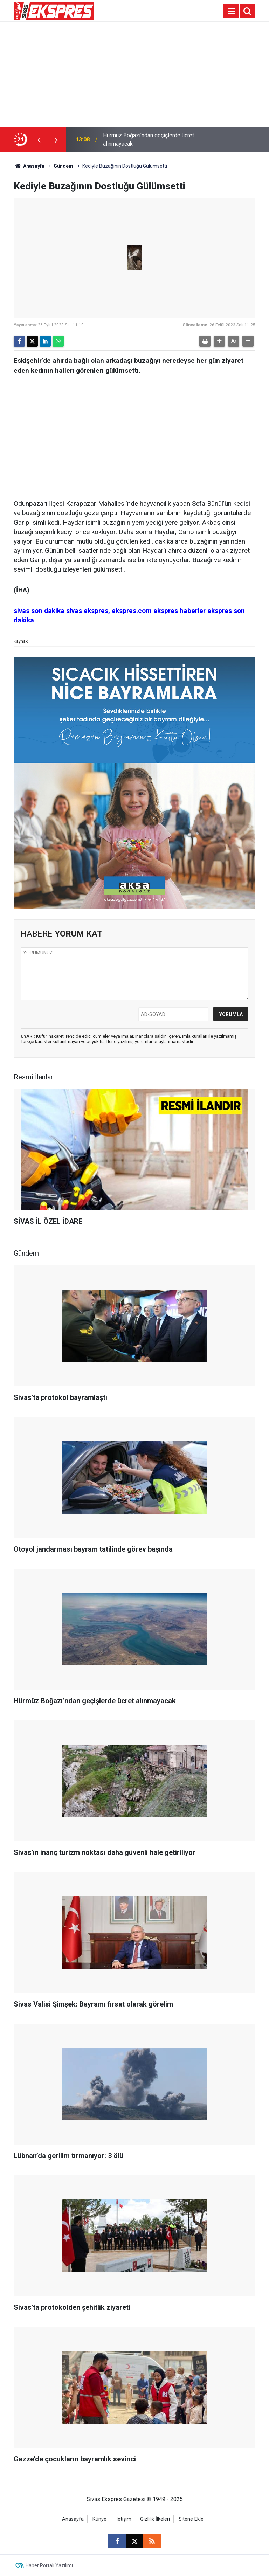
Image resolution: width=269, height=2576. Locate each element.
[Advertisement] (134, 75)
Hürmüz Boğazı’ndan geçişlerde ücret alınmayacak (148, 139)
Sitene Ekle (191, 2519)
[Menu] (231, 11)
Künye (99, 2519)
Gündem (63, 166)
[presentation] (39, 140)
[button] (219, 341)
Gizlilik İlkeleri (155, 2519)
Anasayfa (29, 166)
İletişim (123, 2519)
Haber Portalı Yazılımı (49, 2565)
